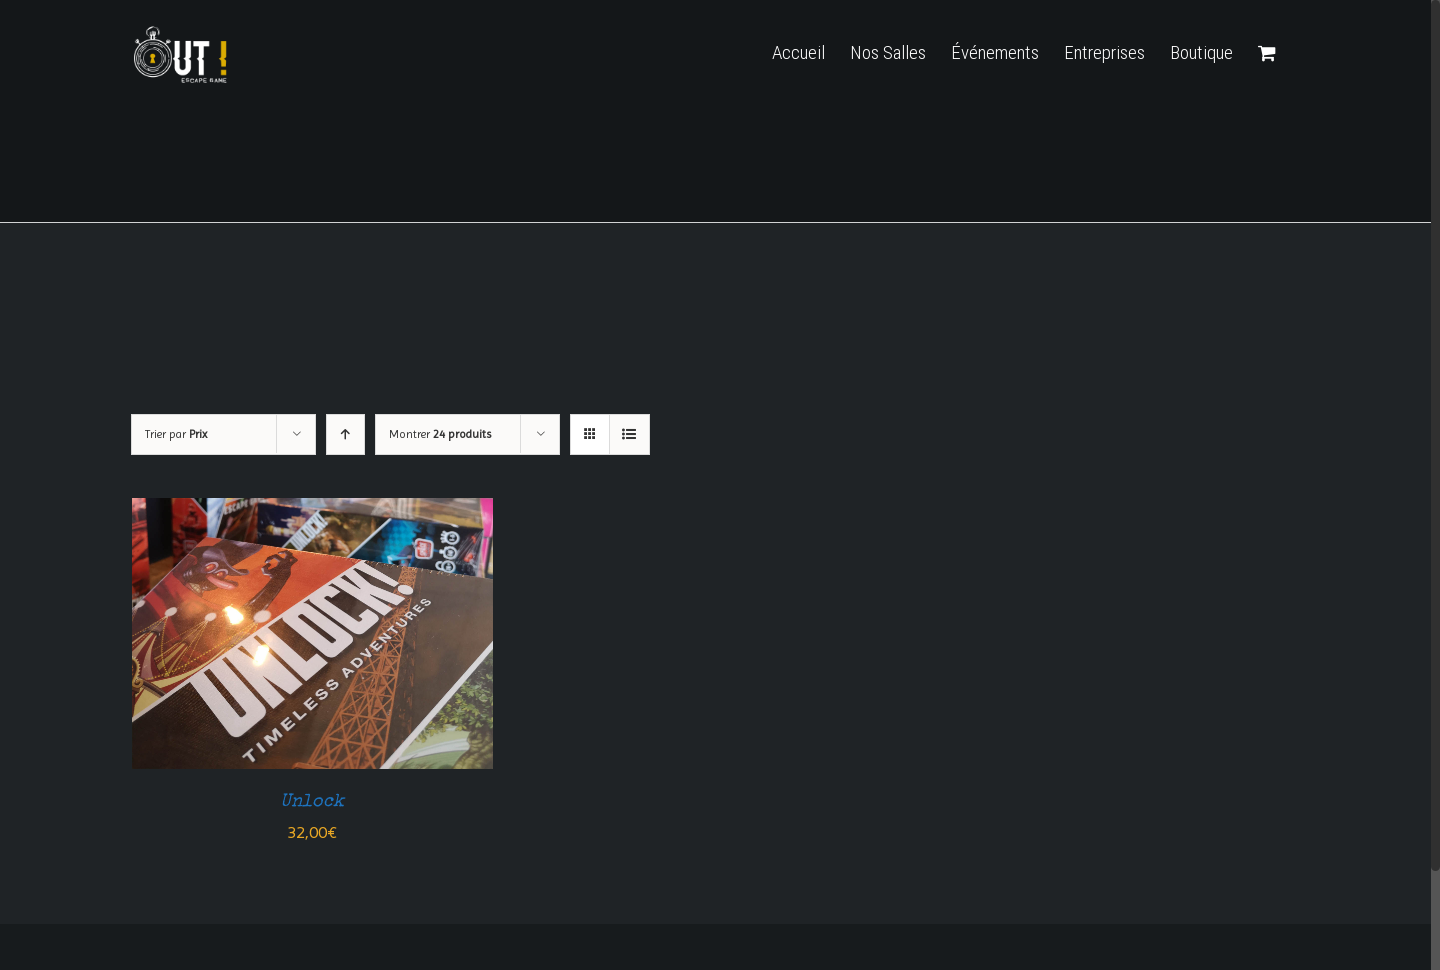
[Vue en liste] (629, 434)
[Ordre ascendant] (345, 434)
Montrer (440, 434)
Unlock (312, 802)
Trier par (176, 434)
